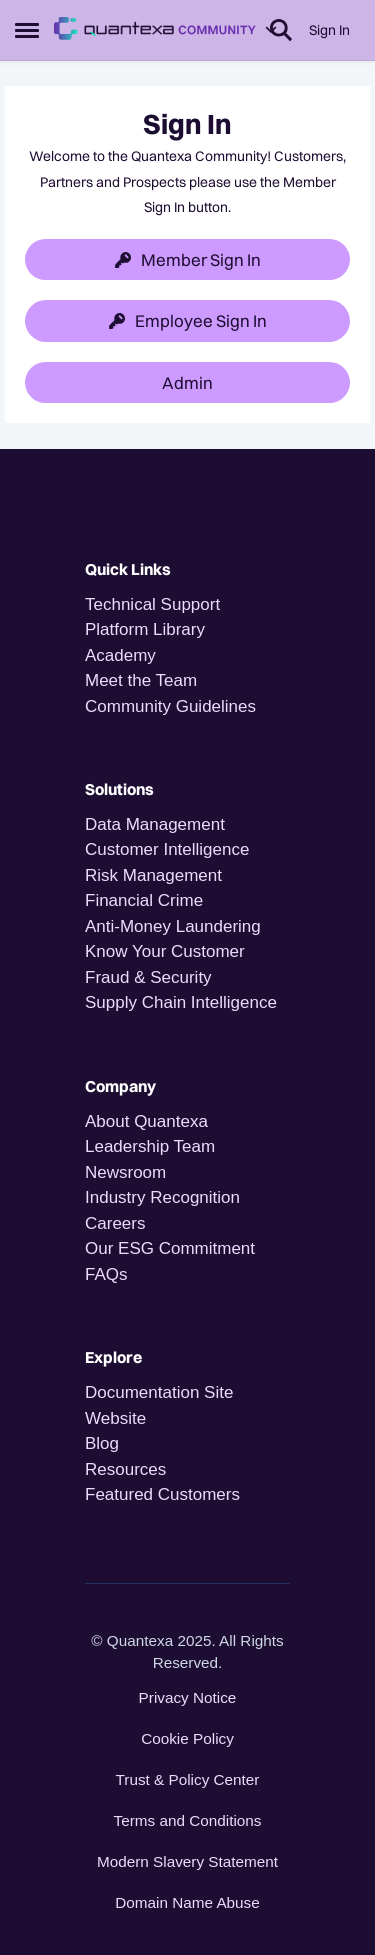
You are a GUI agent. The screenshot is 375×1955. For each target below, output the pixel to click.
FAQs (106, 1274)
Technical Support (152, 604)
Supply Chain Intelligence (181, 1002)
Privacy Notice (188, 1697)
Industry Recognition (162, 1197)
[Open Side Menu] (27, 30)
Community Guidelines (170, 706)
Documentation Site (159, 1392)
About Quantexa (146, 1121)
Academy (123, 655)
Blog (102, 1443)
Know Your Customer (165, 951)
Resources (125, 1469)
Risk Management (153, 875)
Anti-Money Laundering (173, 926)
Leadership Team (150, 1146)
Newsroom (125, 1172)
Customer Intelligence (167, 849)
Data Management (155, 824)
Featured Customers (162, 1494)
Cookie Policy (187, 1738)
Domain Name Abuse (187, 1902)
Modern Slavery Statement (187, 1861)
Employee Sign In (188, 320)
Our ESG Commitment (170, 1248)
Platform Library (145, 629)
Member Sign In (188, 259)
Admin (187, 382)
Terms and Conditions (188, 1820)
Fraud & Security (148, 977)
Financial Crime (144, 900)
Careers (115, 1223)
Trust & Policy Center (188, 1779)
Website (115, 1418)
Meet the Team (141, 680)
